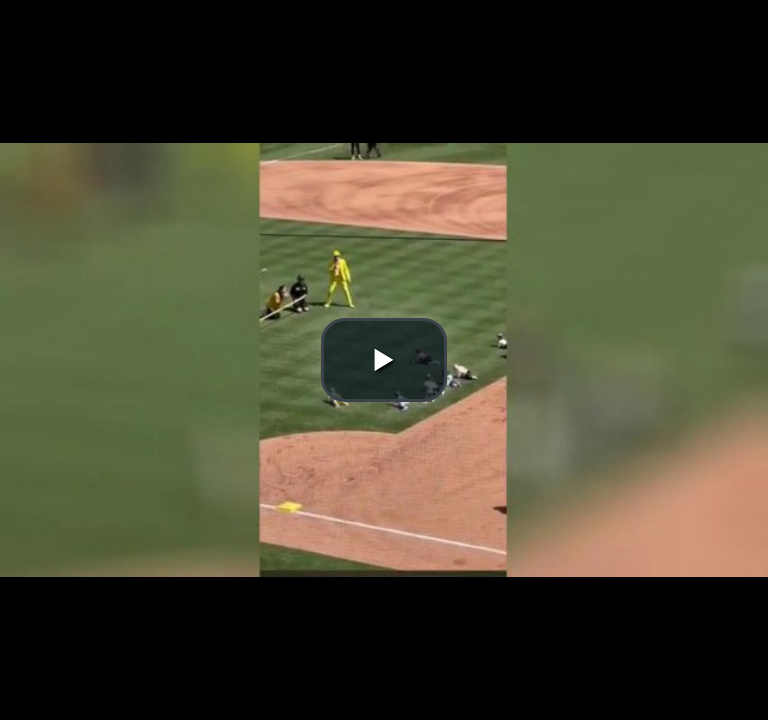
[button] (384, 360)
